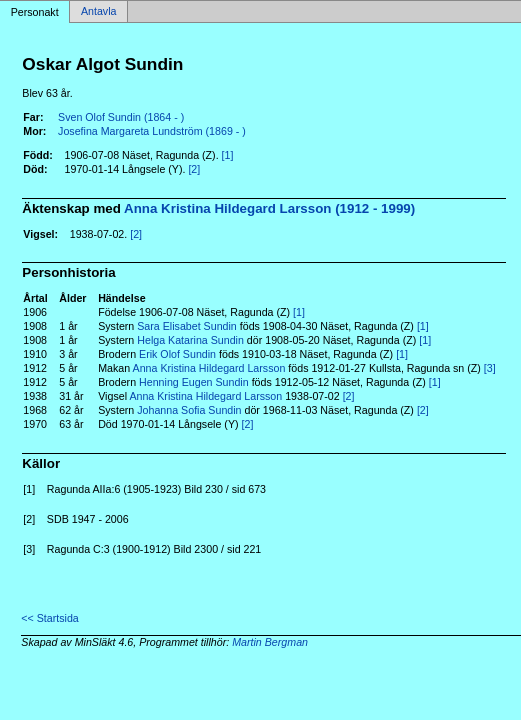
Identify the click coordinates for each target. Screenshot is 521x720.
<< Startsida (49, 618)
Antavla (99, 12)
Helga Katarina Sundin (190, 340)
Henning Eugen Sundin (194, 382)
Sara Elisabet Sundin (187, 326)
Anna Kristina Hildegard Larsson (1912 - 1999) (269, 208)
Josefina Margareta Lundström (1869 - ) (152, 131)
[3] (490, 368)
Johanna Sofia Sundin (189, 410)
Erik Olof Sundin (177, 354)
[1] (228, 155)
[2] (194, 169)
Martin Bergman (270, 642)
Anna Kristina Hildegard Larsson (209, 368)
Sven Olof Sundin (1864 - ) (121, 117)
